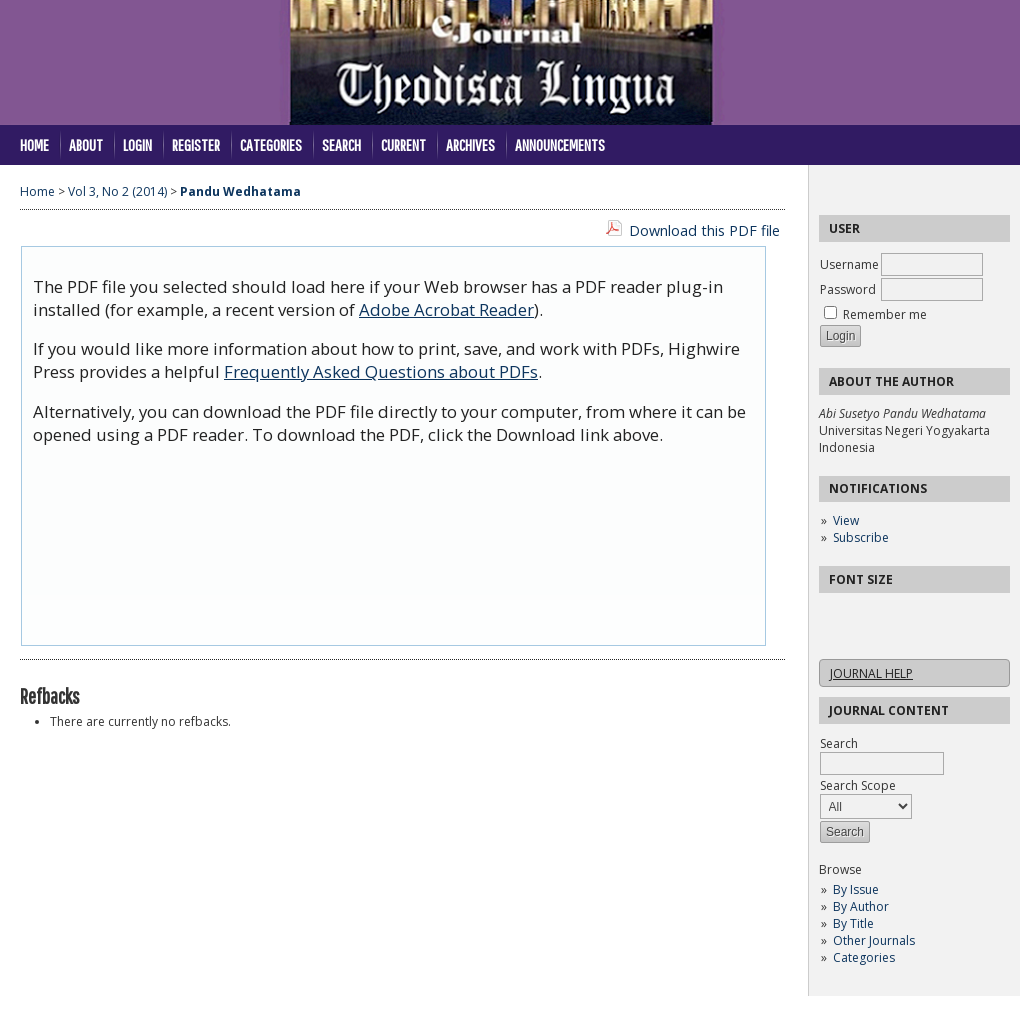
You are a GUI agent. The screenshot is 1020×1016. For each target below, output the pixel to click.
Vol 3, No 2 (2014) (117, 191)
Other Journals (874, 940)
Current (403, 144)
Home (34, 144)
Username (849, 264)
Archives (470, 144)
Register (196, 144)
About (86, 144)
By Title (853, 923)
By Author (861, 906)
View (846, 520)
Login (137, 144)
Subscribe (861, 537)
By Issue (856, 889)
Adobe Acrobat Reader (446, 309)
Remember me (885, 314)
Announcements (560, 144)
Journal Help (871, 673)
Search (341, 144)
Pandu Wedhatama (240, 191)
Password (848, 289)
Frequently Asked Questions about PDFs (381, 371)
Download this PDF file (704, 230)
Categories (864, 957)
